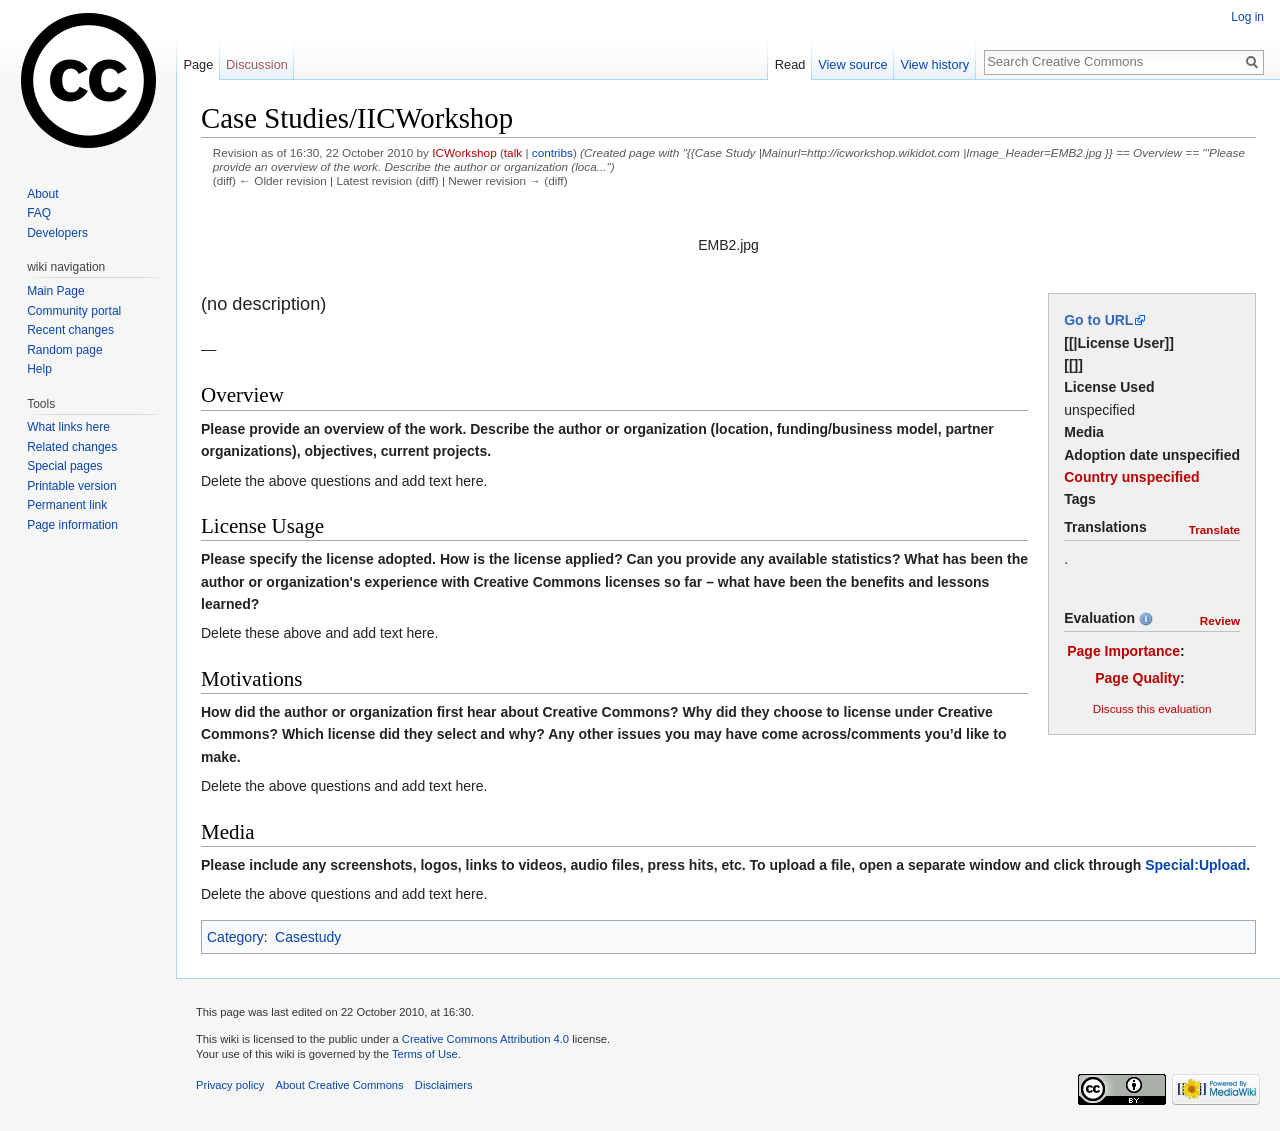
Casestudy (308, 937)
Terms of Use (425, 1054)
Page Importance (1123, 651)
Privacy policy (230, 1085)
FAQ (39, 213)
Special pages (64, 466)
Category (235, 937)
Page (198, 64)
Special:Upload (1195, 865)
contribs (552, 152)
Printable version (71, 486)
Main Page (55, 291)
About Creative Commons (340, 1085)
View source (852, 64)
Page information (72, 525)
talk (513, 152)
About (42, 194)
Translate (1214, 529)
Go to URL (1098, 320)
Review (1220, 620)
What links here (68, 427)
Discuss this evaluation (1152, 708)
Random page (64, 350)
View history (934, 64)
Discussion (257, 64)
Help (39, 369)
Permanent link (67, 505)
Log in (1247, 17)
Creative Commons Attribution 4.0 (485, 1039)
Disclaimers (444, 1085)
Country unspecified (1131, 477)
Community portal (74, 311)
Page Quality (1137, 678)
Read (790, 64)
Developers (57, 233)
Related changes (72, 447)
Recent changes (70, 330)
